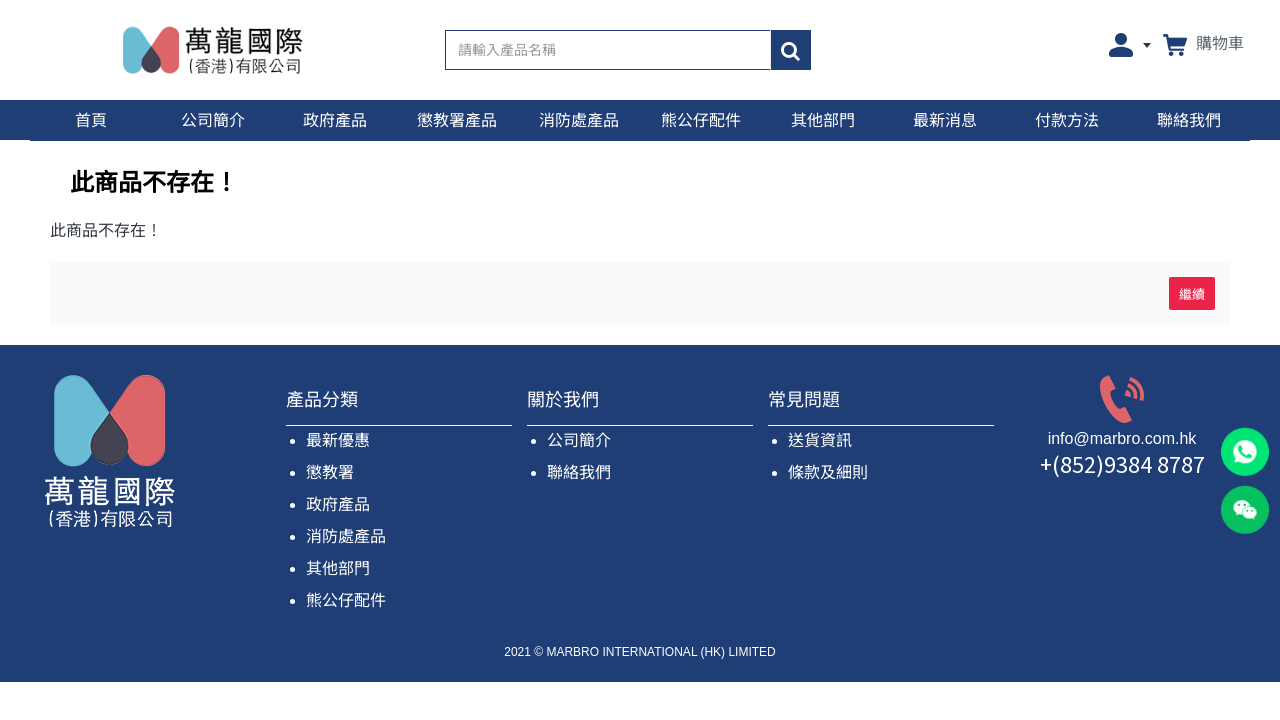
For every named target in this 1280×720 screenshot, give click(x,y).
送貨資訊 (820, 440)
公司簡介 (579, 440)
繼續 (1192, 293)
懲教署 (330, 472)
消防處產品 (346, 536)
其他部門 (338, 568)
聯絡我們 (579, 472)
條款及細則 (828, 472)
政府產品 (338, 504)
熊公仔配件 (346, 600)
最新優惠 (338, 440)
